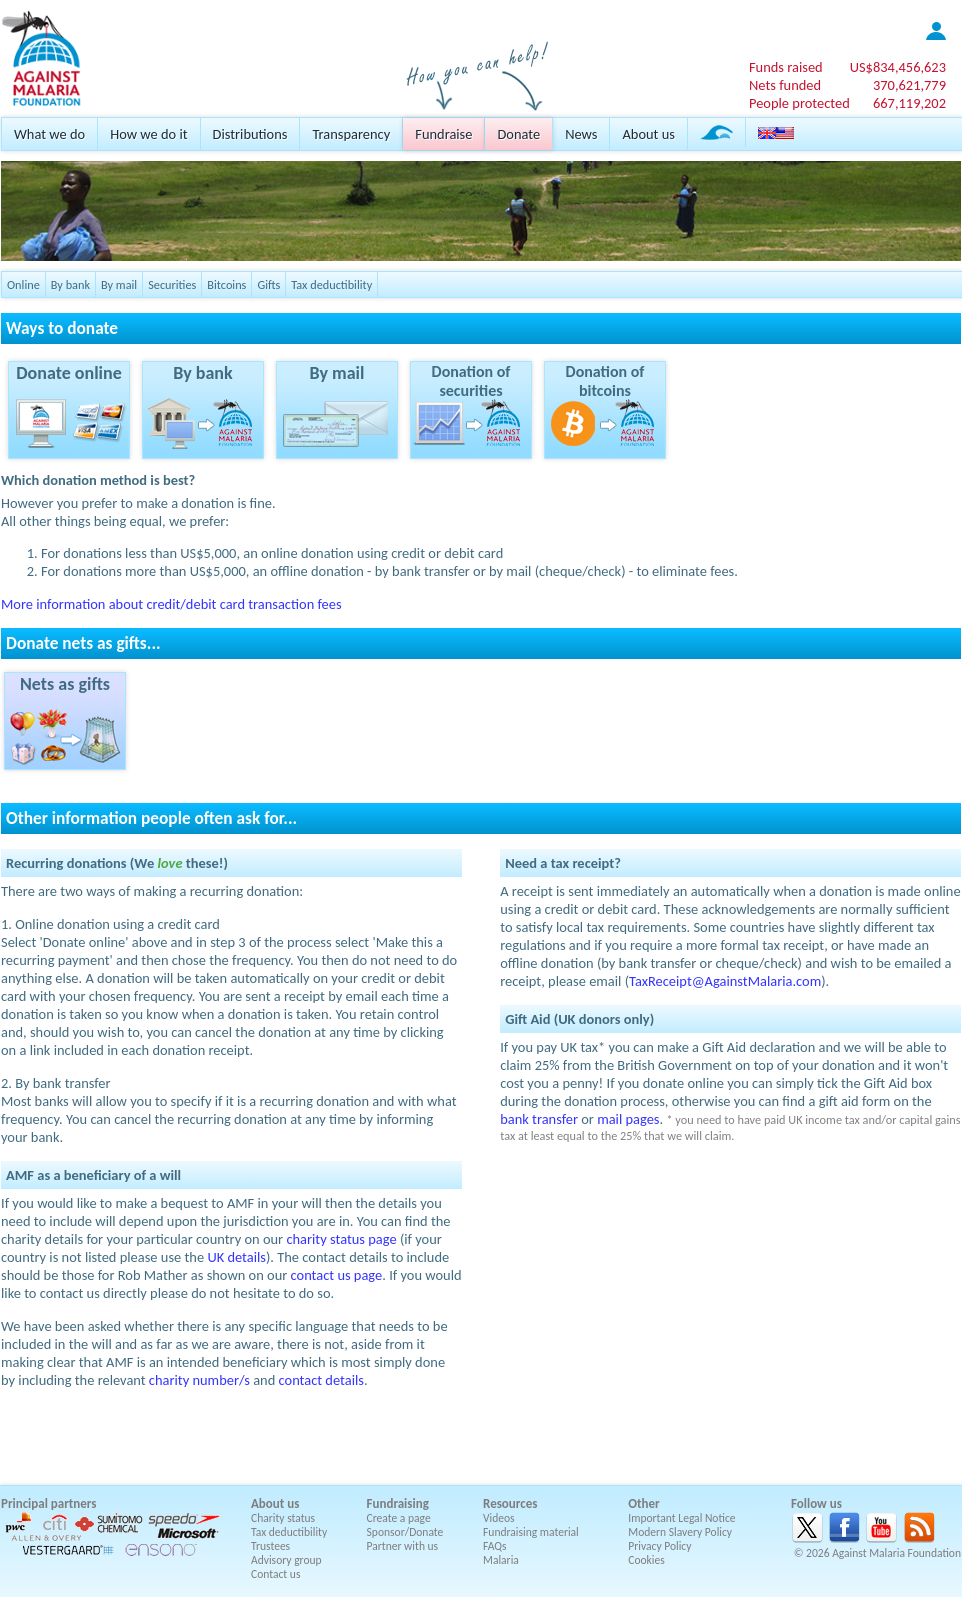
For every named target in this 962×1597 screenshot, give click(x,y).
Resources (510, 1503)
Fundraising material (531, 1532)
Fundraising (398, 1503)
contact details (321, 1380)
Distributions (250, 134)
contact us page (337, 1275)
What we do (49, 134)
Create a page (399, 1518)
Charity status (283, 1518)
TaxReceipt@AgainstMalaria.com (725, 981)
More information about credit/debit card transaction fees (171, 604)
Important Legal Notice (681, 1518)
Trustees (270, 1546)
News (581, 134)
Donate (518, 134)
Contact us (275, 1574)
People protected (799, 103)
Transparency (351, 134)
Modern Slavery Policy (680, 1532)
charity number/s (199, 1380)
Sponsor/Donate (405, 1532)
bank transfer (539, 1119)
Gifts (268, 284)
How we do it (148, 134)
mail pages (628, 1119)
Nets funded (785, 85)
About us (648, 134)
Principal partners (48, 1503)
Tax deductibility (331, 284)
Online (23, 284)
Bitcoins (226, 284)
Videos (499, 1518)
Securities (172, 284)
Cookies (646, 1560)
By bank (70, 284)
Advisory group (286, 1560)
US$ (898, 67)
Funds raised (786, 67)
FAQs (495, 1546)
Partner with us (403, 1546)
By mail (119, 284)
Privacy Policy (659, 1546)
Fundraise (443, 134)
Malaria (501, 1560)
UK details (236, 1257)
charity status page (341, 1239)
